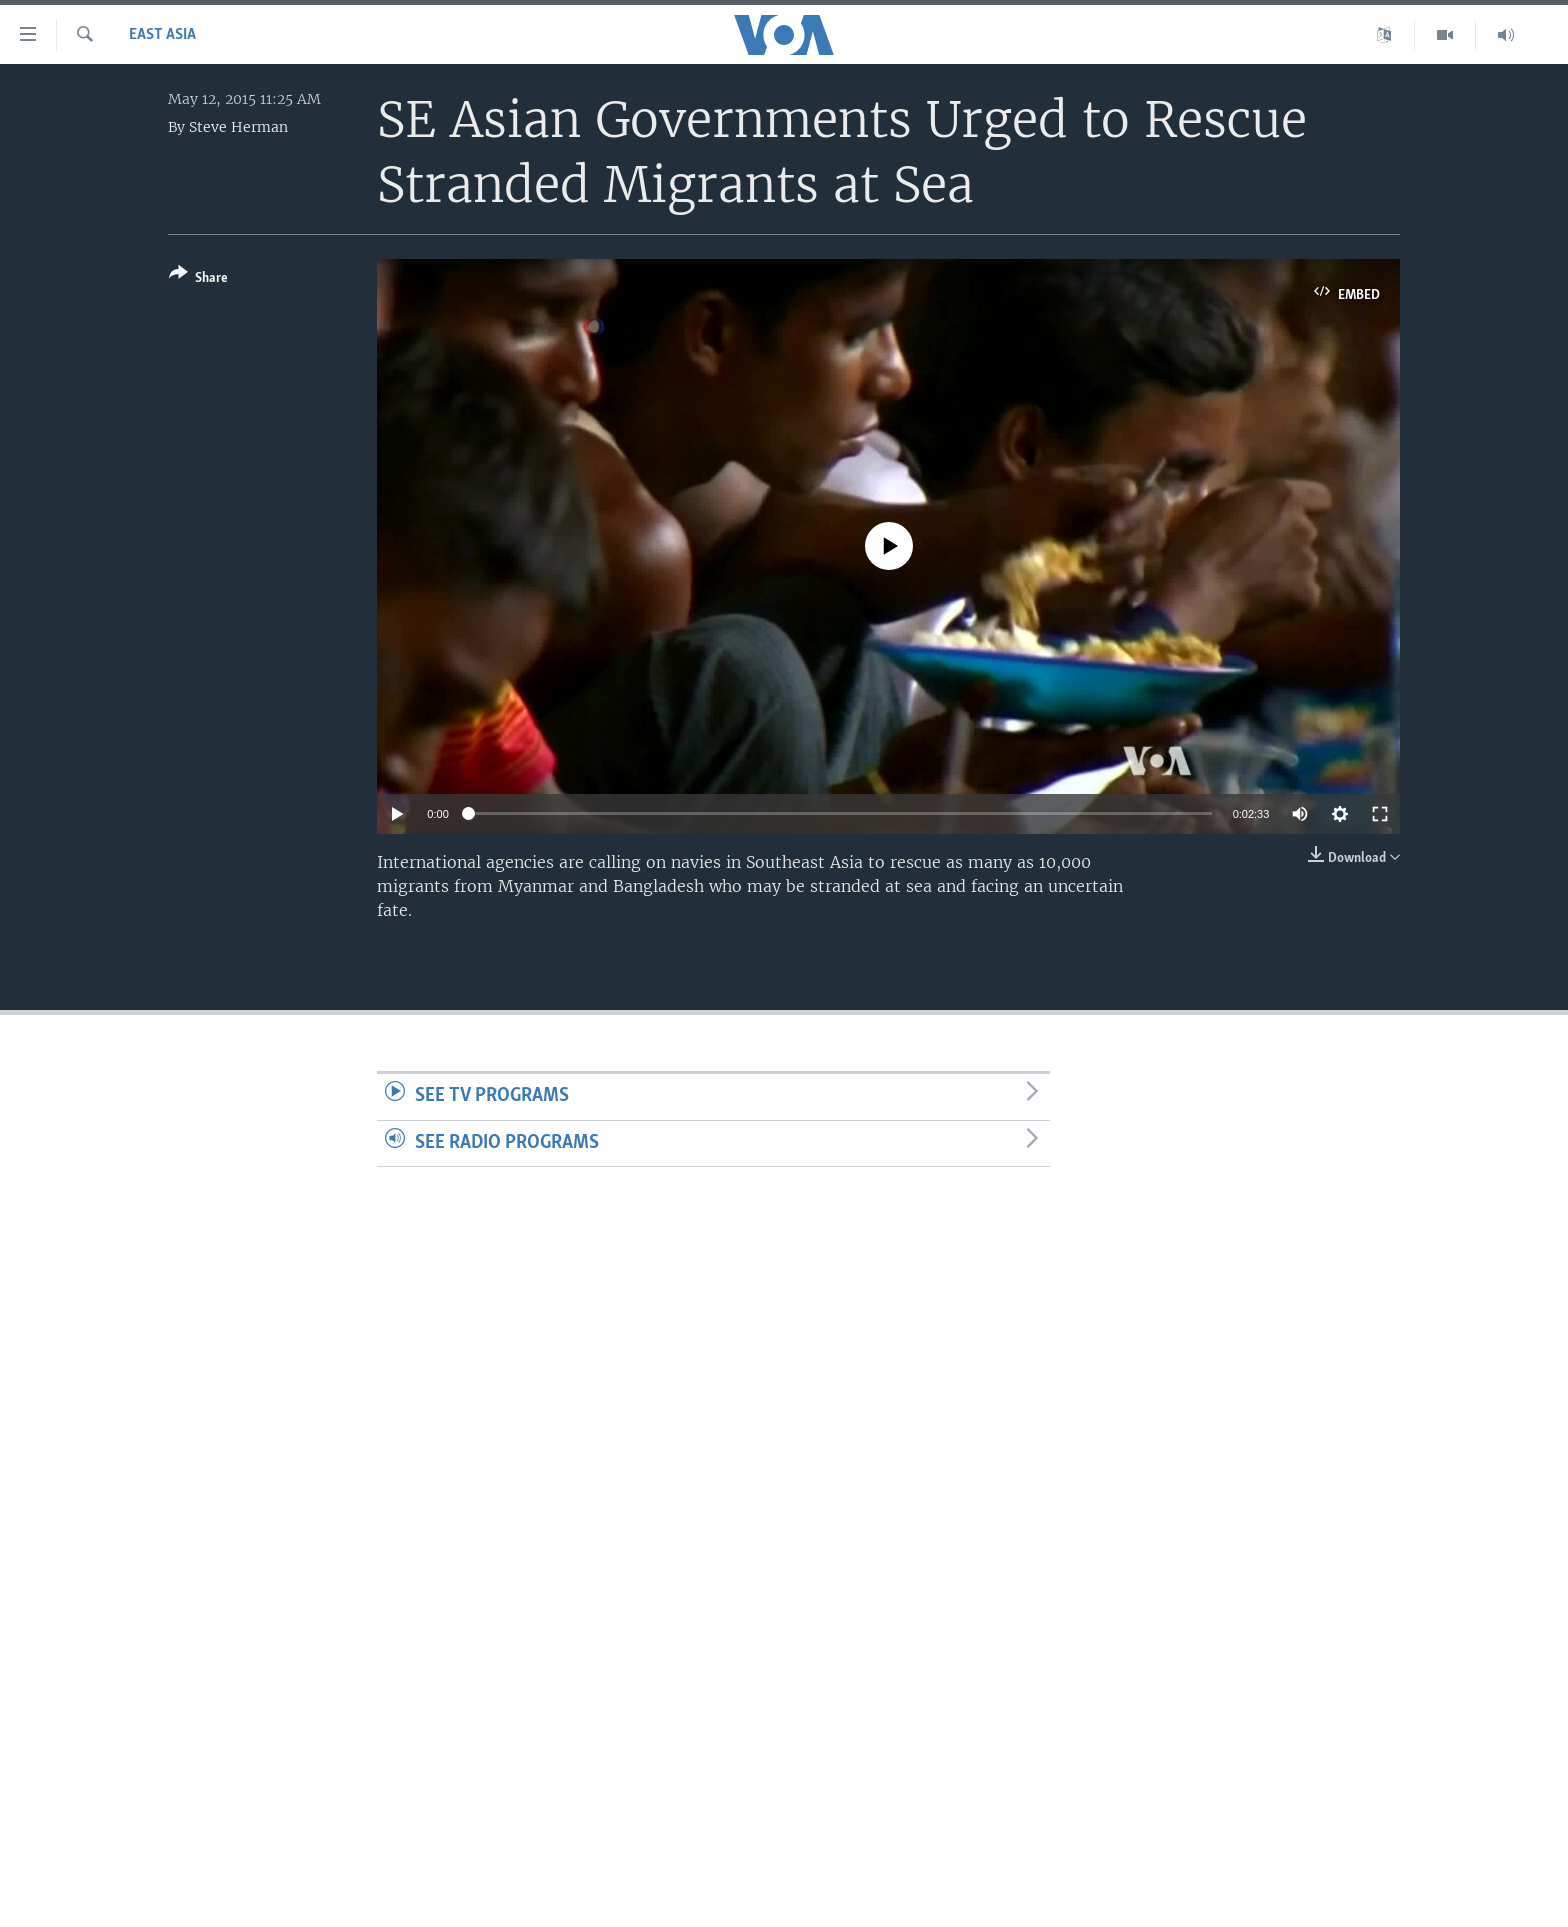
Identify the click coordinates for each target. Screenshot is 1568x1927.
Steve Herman (238, 127)
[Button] (198, 279)
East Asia (162, 35)
